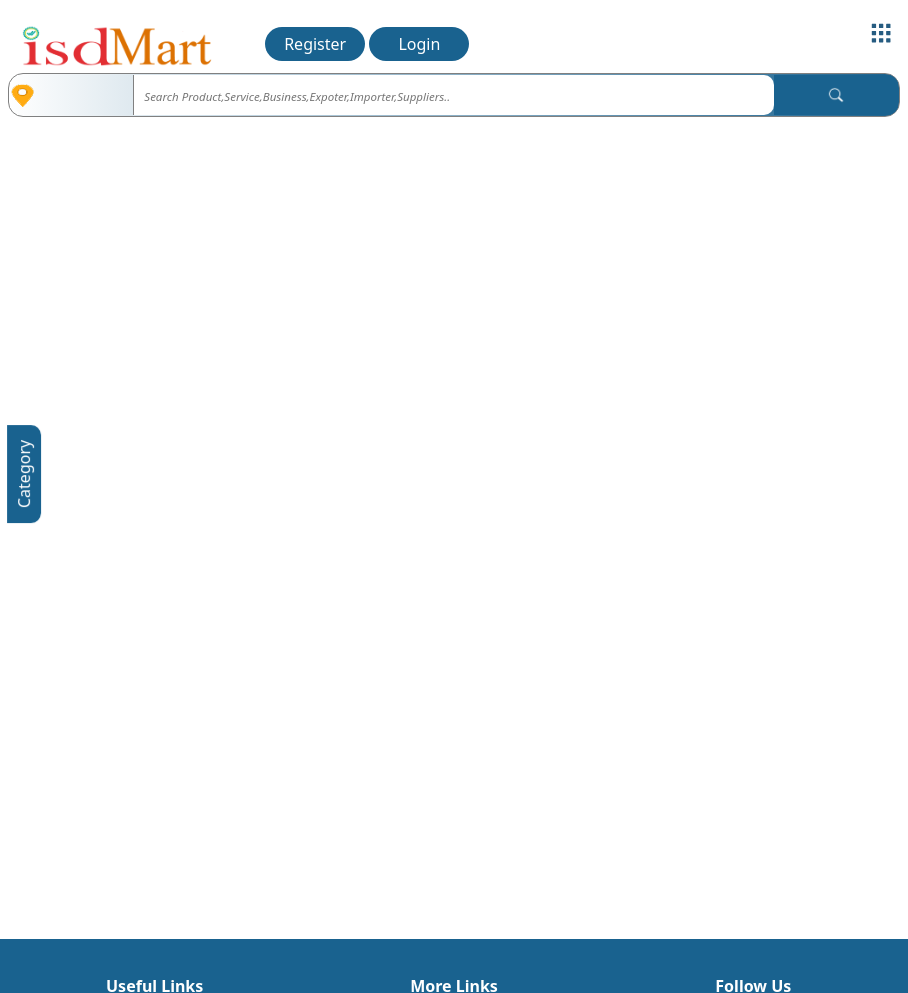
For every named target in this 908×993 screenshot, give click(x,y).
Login (419, 44)
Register (315, 44)
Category (24, 474)
